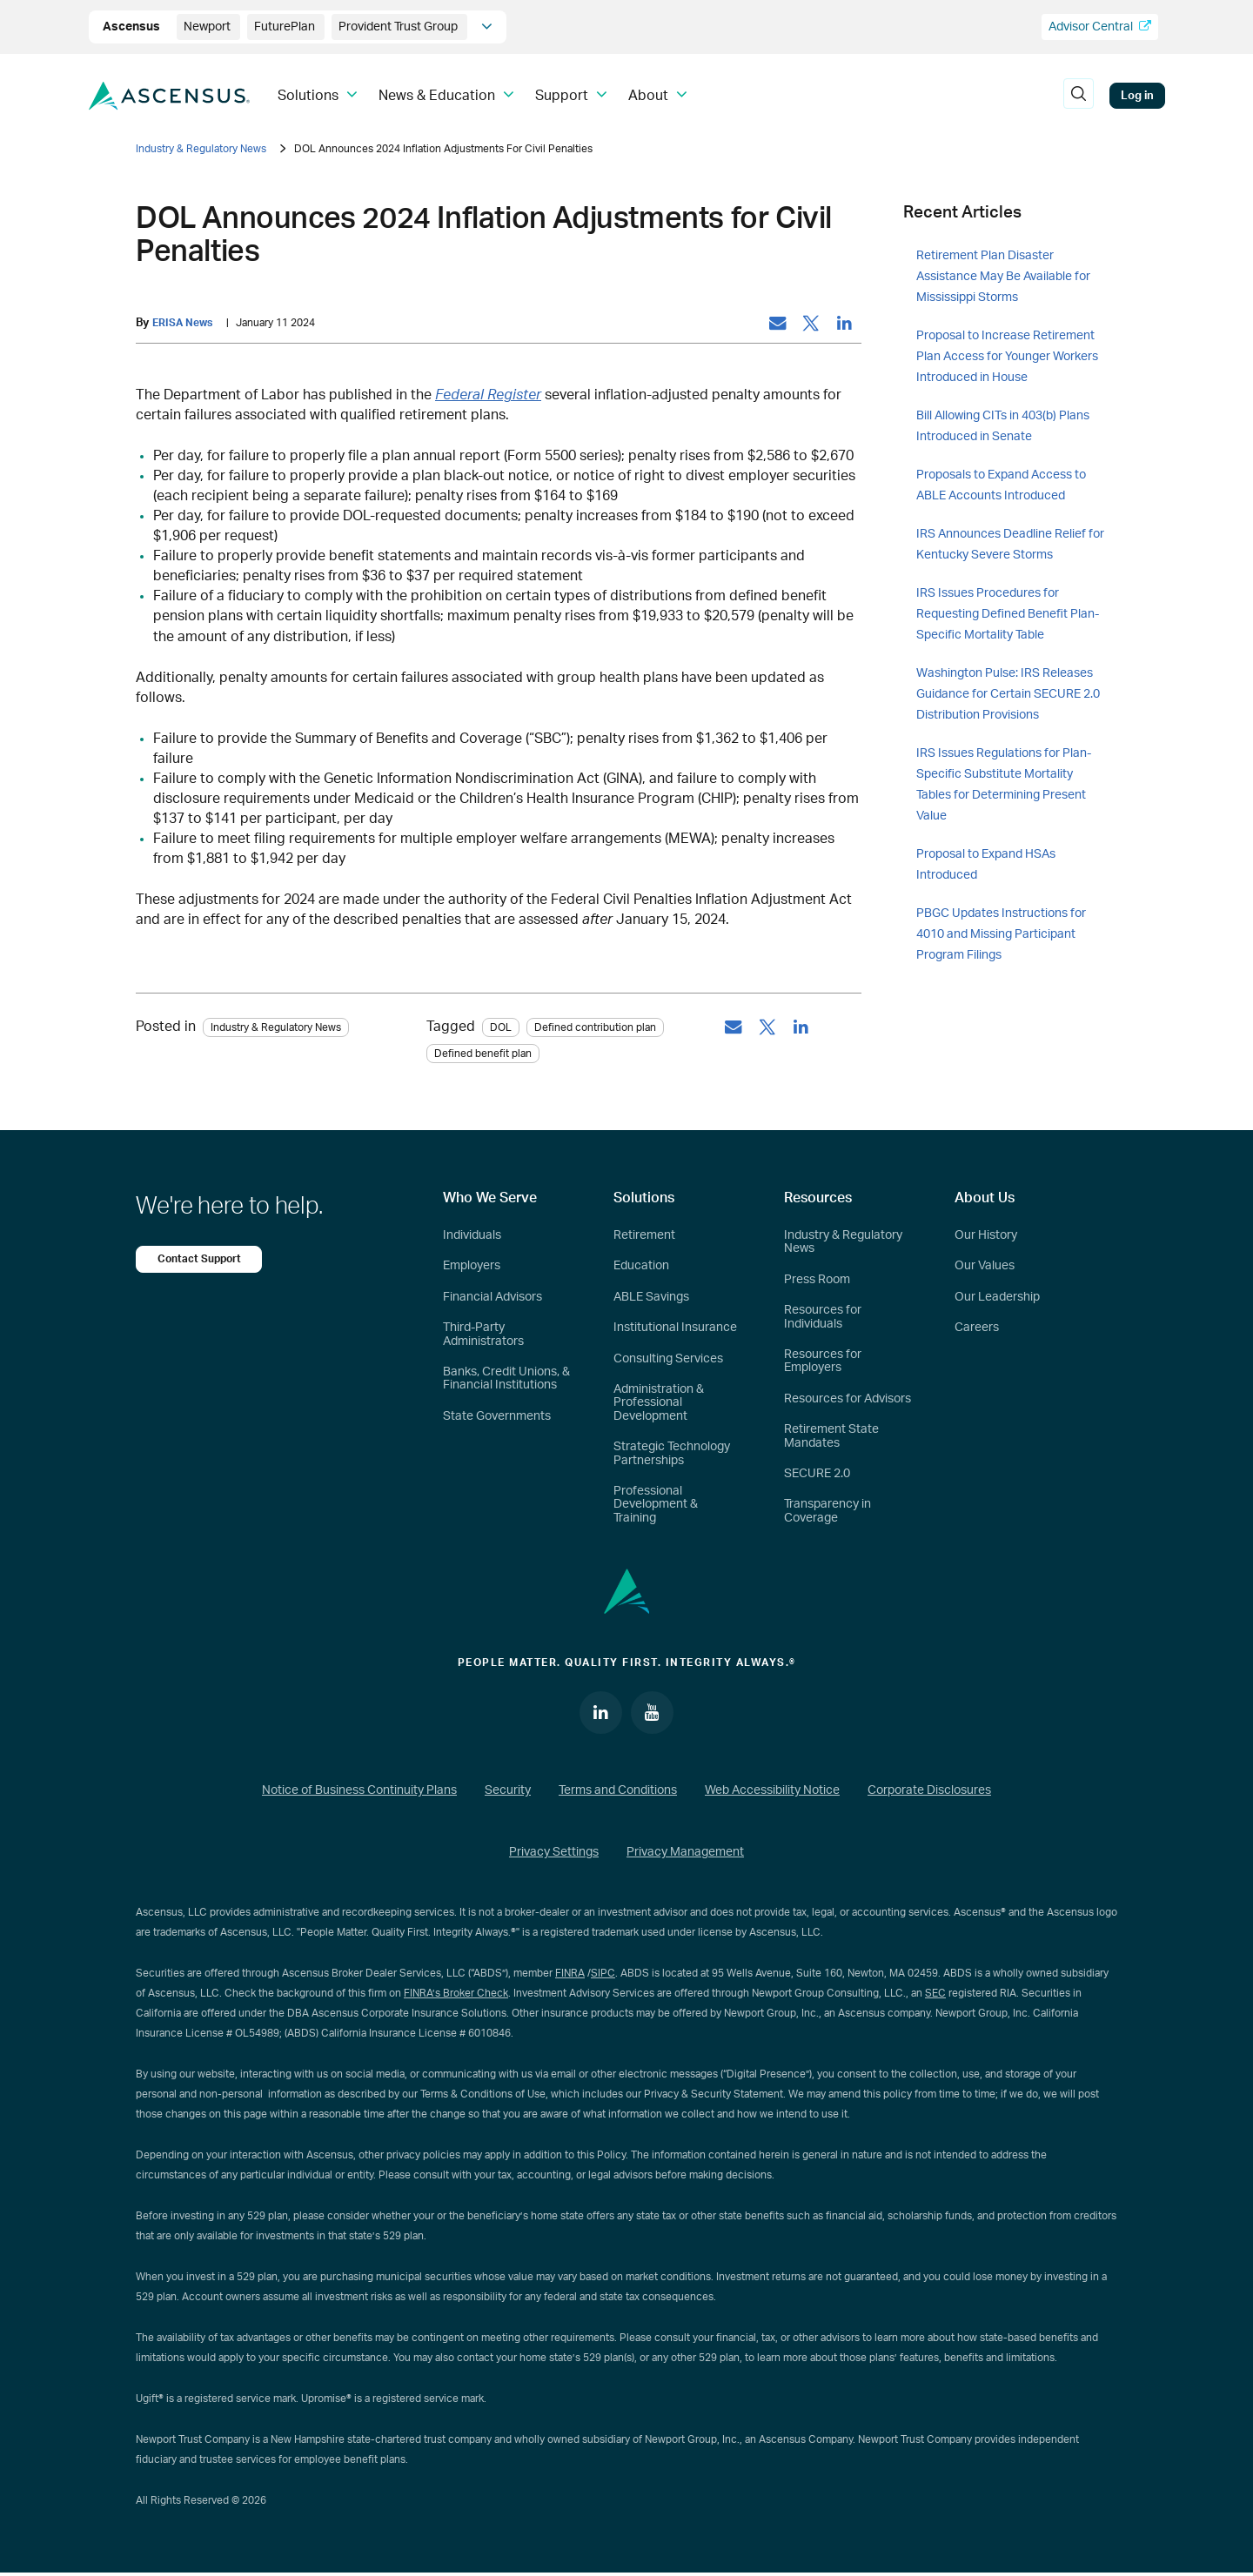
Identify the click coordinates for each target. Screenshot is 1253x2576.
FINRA (570, 1975)
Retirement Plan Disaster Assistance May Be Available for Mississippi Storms (1003, 277)
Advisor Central (1100, 26)
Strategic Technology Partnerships (671, 1455)
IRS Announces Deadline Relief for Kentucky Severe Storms (1010, 544)
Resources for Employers (822, 1362)
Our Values (985, 1267)
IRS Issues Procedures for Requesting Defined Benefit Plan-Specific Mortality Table (1007, 614)
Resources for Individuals (822, 1318)
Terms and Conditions (618, 1793)
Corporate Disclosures (929, 1793)
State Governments (497, 1417)
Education (641, 1267)
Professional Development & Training (655, 1506)
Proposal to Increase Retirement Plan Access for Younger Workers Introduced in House (1007, 357)
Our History (986, 1237)
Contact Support (201, 1260)
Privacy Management (685, 1855)
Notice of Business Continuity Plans (359, 1793)
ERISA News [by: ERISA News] (184, 323)
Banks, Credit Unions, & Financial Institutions (506, 1380)
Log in (1137, 95)
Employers (471, 1267)
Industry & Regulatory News (201, 149)
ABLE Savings (651, 1299)
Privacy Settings (554, 1855)
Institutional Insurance (675, 1329)
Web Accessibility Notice (772, 1793)
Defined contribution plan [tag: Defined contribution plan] (595, 1028)
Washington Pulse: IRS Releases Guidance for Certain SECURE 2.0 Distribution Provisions (1008, 694)
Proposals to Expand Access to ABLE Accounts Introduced (1001, 485)
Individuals (472, 1237)
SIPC (603, 1975)
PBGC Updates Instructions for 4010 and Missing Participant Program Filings (1001, 934)
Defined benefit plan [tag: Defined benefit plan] (483, 1054)
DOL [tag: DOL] (501, 1028)
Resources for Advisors (847, 1400)
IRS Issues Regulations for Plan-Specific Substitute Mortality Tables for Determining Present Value (1003, 784)
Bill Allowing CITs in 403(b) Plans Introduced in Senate (1002, 426)
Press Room (817, 1281)
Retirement (644, 1237)
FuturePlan (286, 27)
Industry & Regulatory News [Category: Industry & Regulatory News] (276, 1028)
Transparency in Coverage (827, 1512)
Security (508, 1793)
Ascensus (133, 27)
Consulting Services (668, 1360)
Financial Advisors (492, 1299)
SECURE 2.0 (817, 1475)
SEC (935, 1996)
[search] (1079, 95)
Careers (977, 1329)
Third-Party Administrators (483, 1335)
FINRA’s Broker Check (456, 1996)
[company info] (486, 27)
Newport (208, 27)
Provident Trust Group (399, 27)
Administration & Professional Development (658, 1404)
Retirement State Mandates (831, 1437)
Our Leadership (997, 1299)
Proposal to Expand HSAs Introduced (985, 864)
